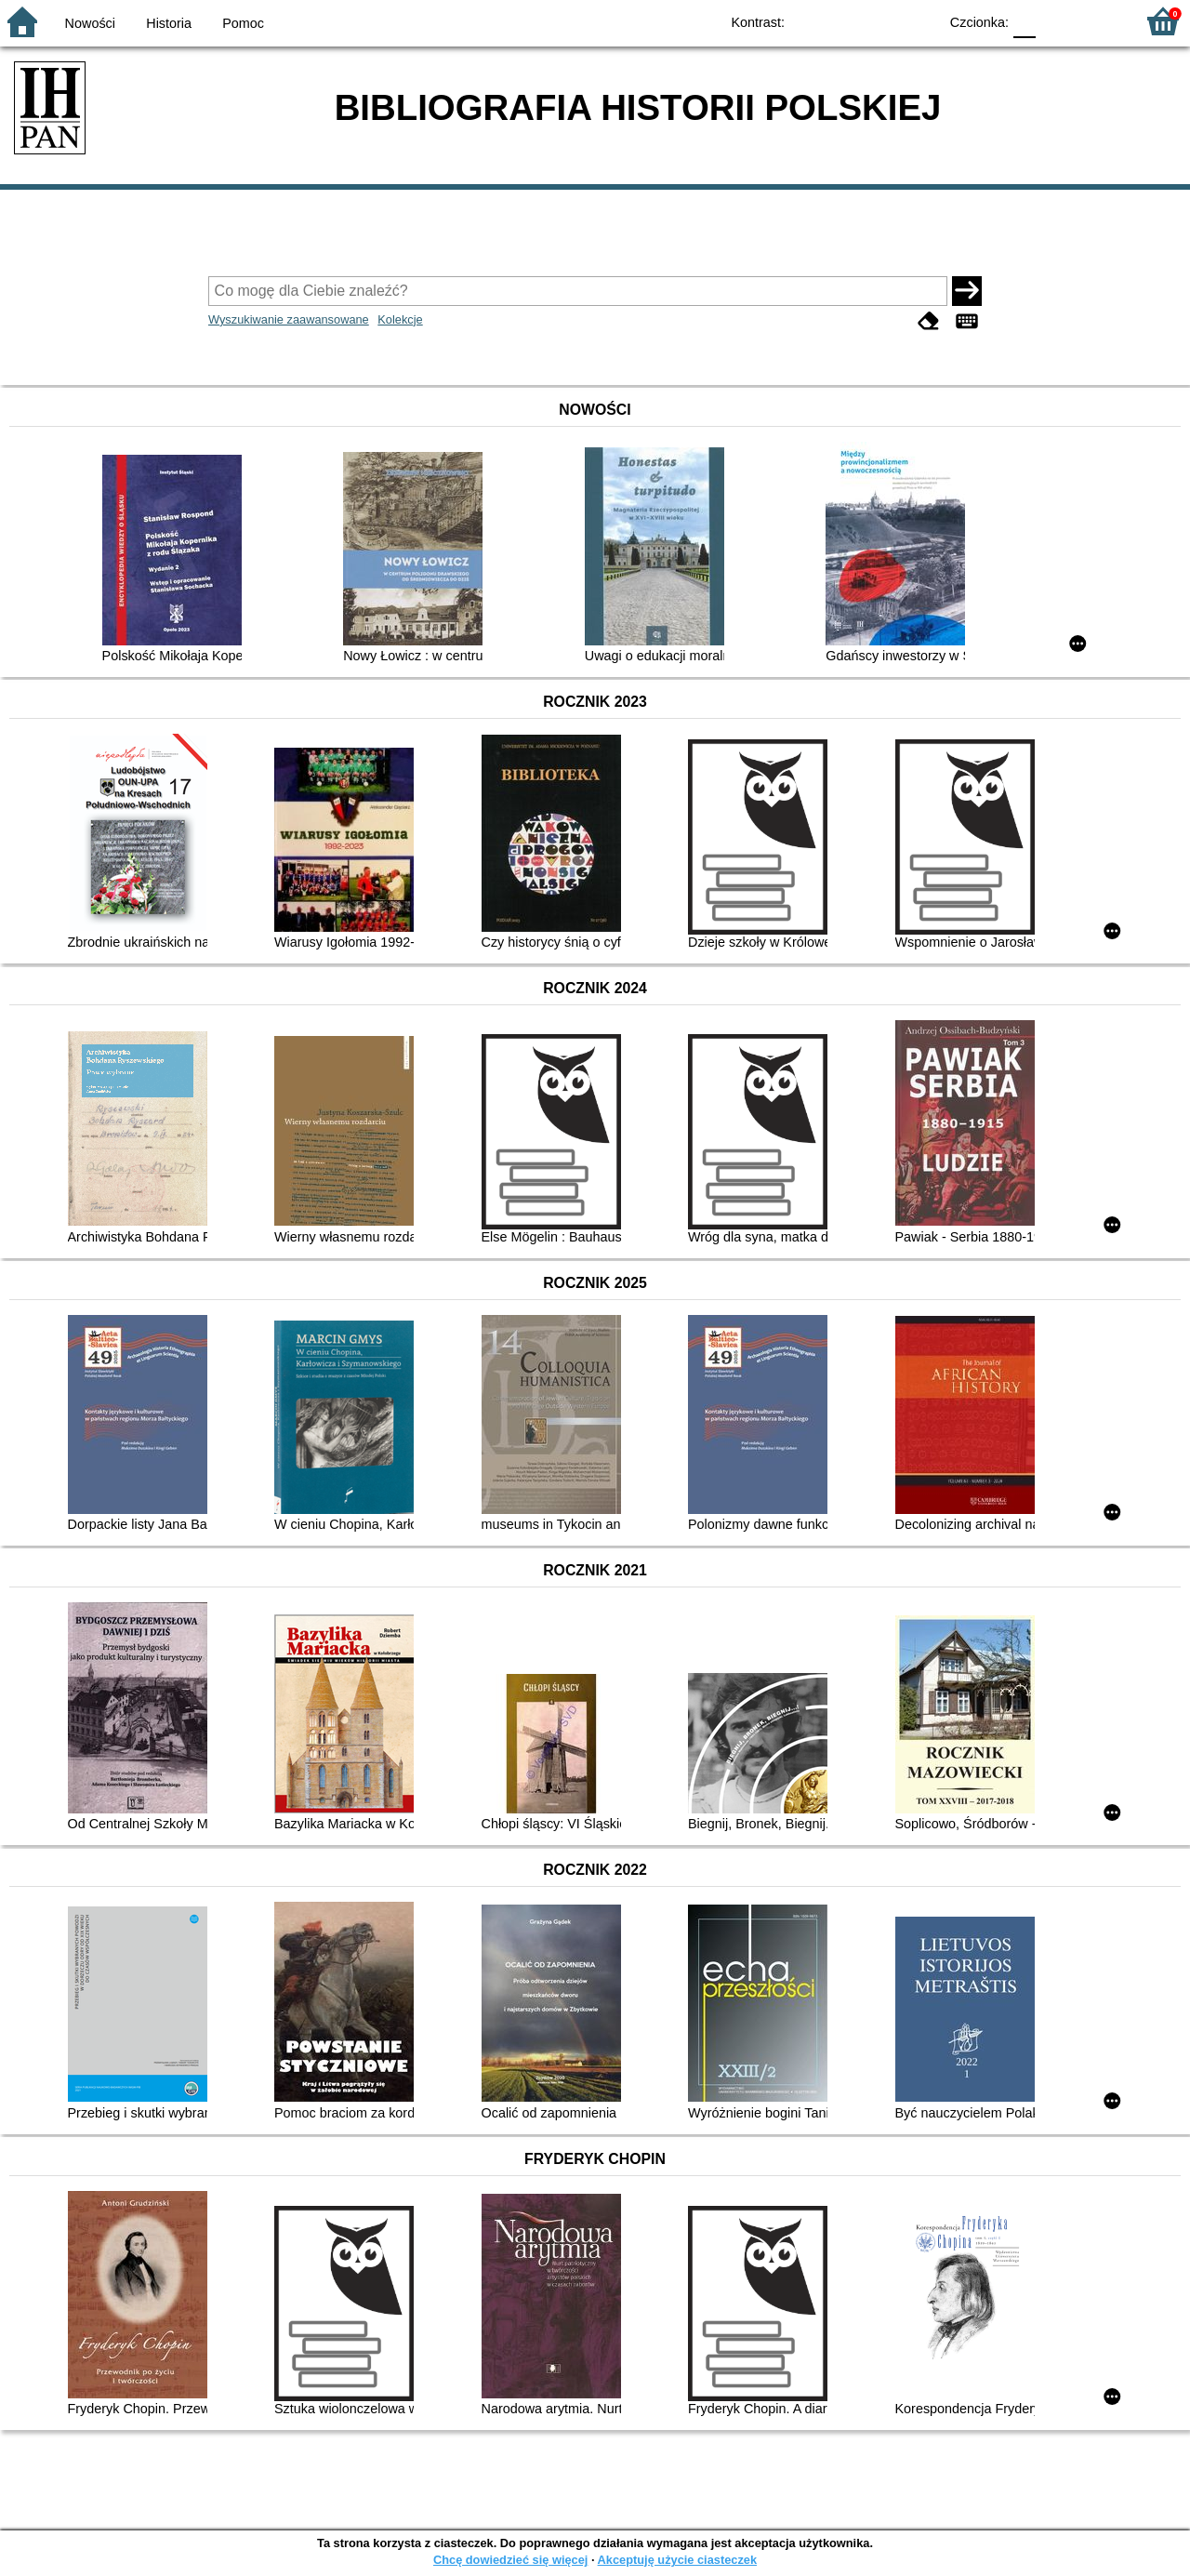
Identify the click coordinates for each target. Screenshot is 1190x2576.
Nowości (90, 23)
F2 (1099, 21)
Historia (169, 23)
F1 (1056, 21)
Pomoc (243, 23)
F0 (1024, 21)
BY (918, 21)
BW (843, 21)
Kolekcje (399, 319)
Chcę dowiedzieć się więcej (510, 2560)
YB (881, 21)
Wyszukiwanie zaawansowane (288, 319)
